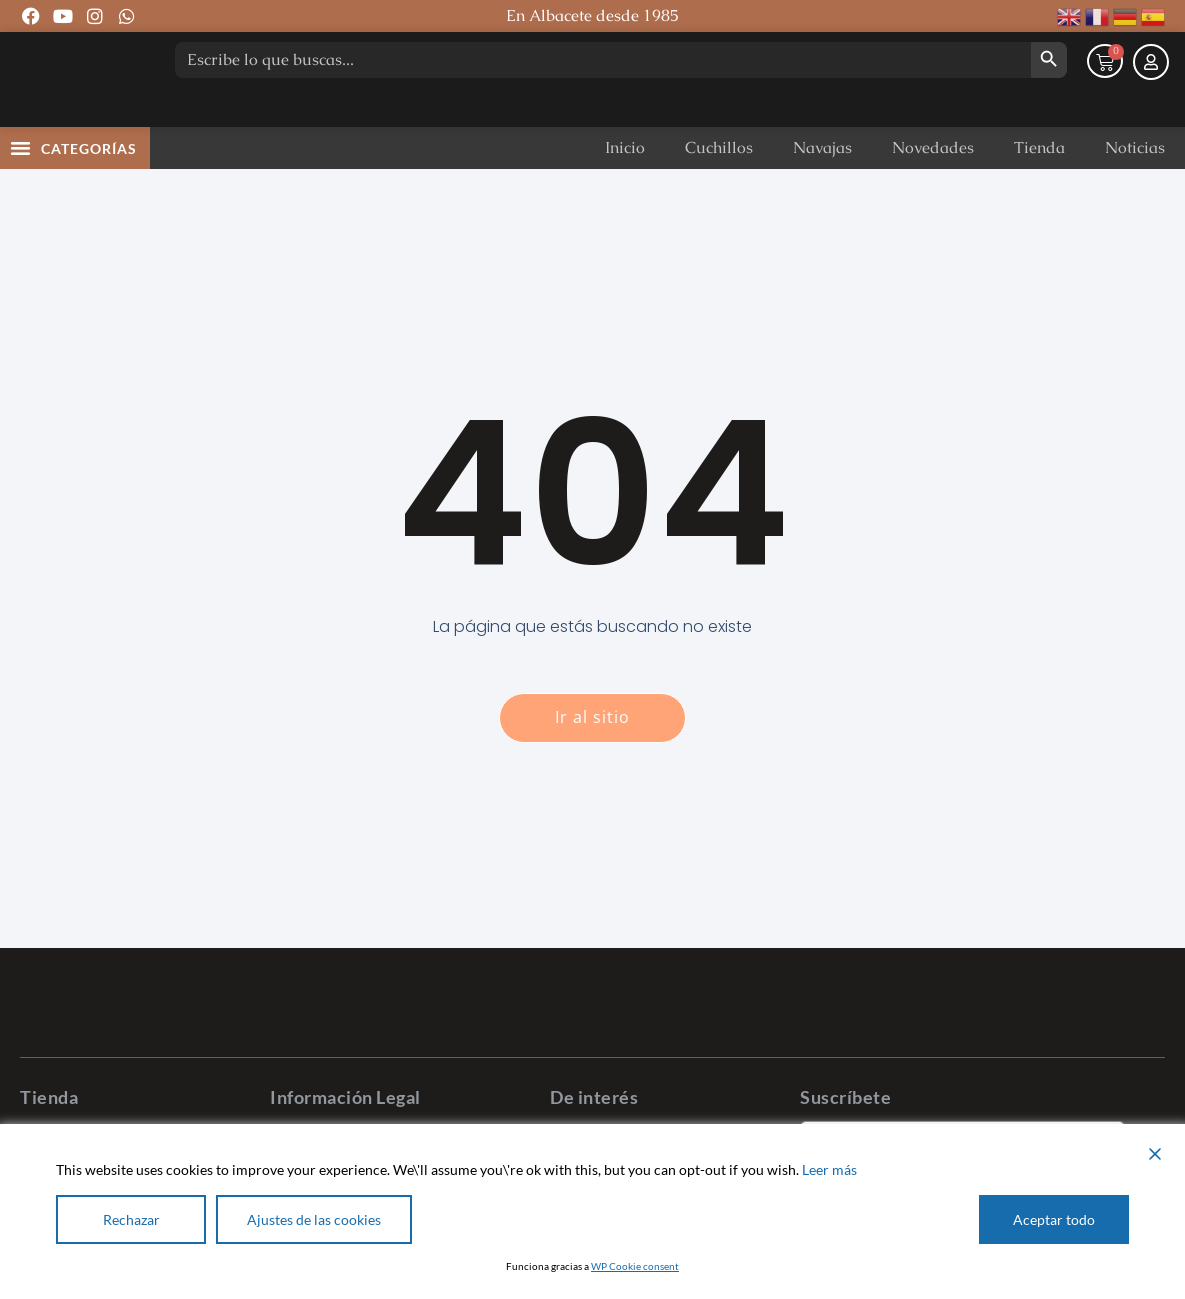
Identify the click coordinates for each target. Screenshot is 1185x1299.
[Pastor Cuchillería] (80, 100)
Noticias (1135, 188)
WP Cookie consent (635, 1266)
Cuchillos (719, 188)
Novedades (933, 188)
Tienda (1039, 188)
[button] (21, 188)
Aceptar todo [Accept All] (1054, 1219)
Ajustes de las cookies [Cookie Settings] (314, 1219)
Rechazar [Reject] (131, 1219)
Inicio (625, 188)
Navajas (822, 188)
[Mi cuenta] (1151, 104)
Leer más (829, 1169)
